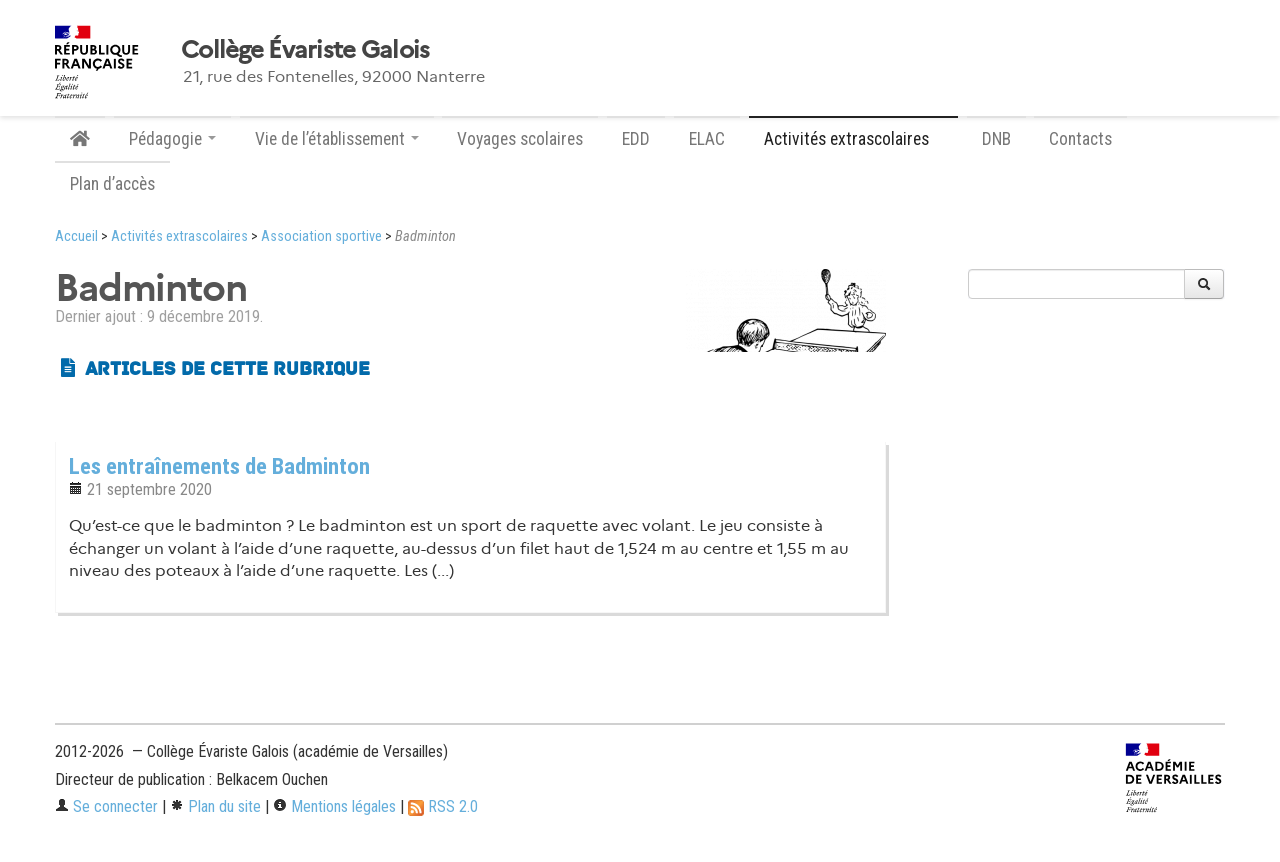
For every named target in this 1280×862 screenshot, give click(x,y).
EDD (636, 139)
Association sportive (321, 236)
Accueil (76, 236)
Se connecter (106, 806)
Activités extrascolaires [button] (853, 139)
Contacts (1080, 139)
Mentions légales (334, 806)
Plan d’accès (112, 184)
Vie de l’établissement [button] (337, 139)
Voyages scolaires (520, 139)
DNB (996, 139)
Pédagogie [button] (172, 139)
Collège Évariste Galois (305, 50)
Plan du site (215, 806)
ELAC (707, 139)
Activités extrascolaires (179, 236)
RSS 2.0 (443, 806)
